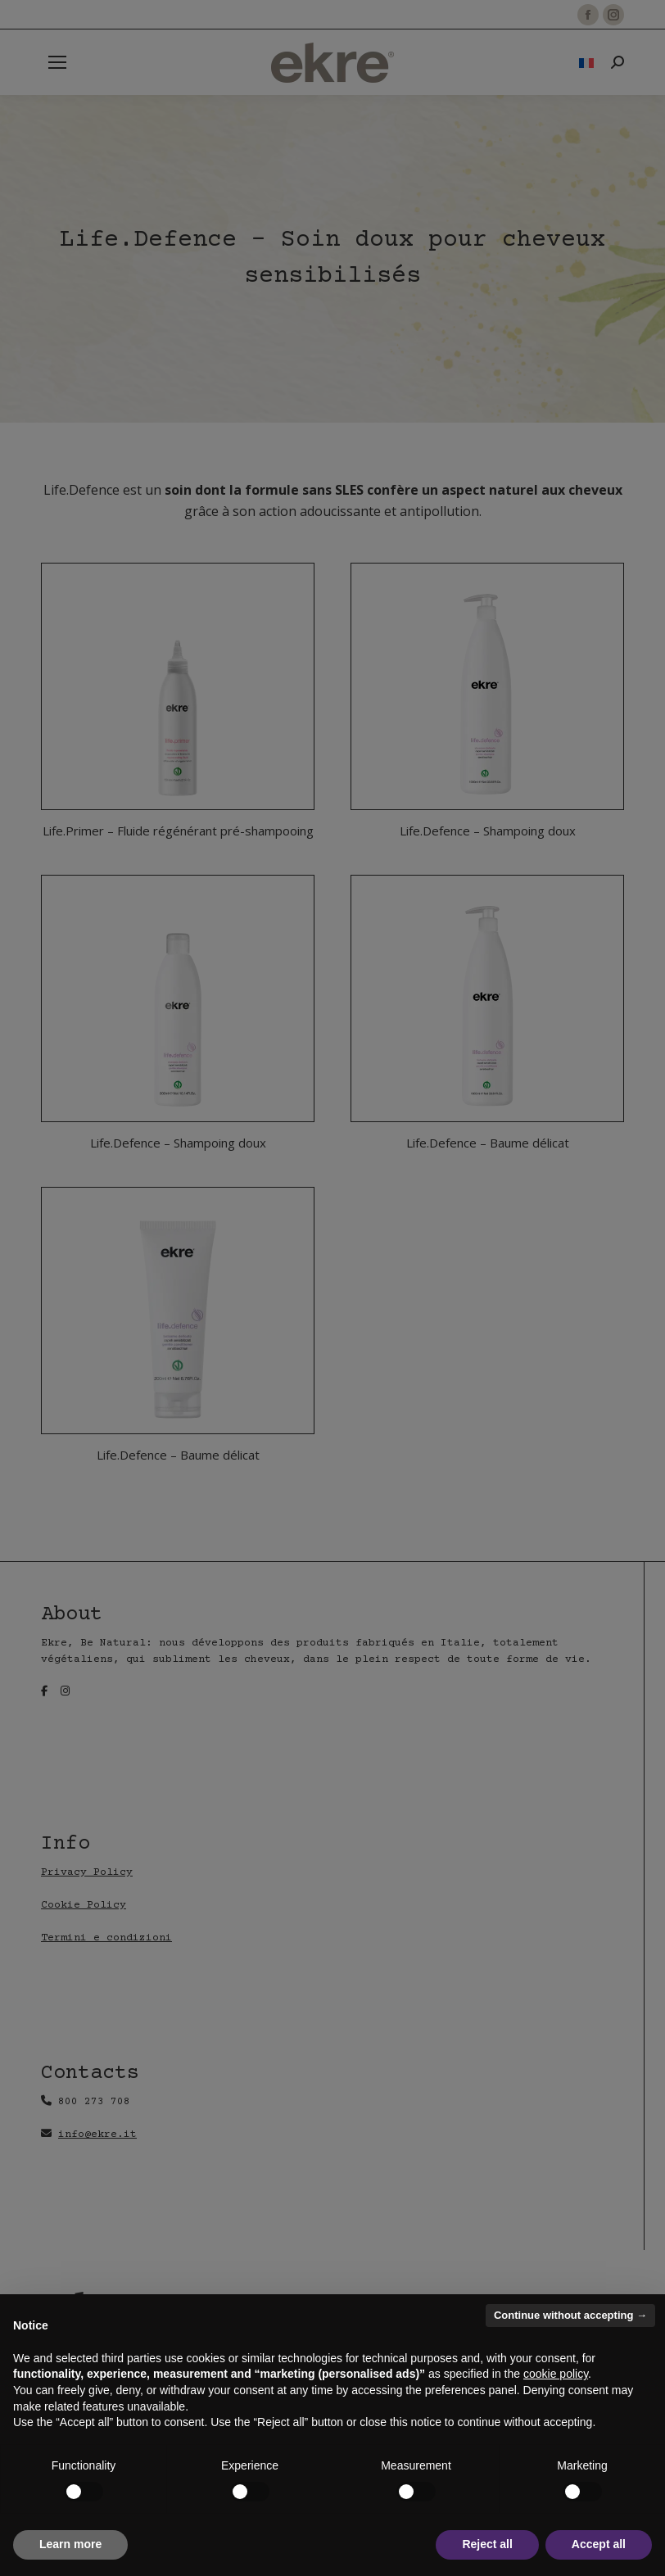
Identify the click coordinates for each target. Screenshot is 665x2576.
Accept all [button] (599, 2544)
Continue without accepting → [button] (570, 2315)
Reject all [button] (487, 2544)
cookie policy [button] (555, 2373)
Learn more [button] (70, 2544)
